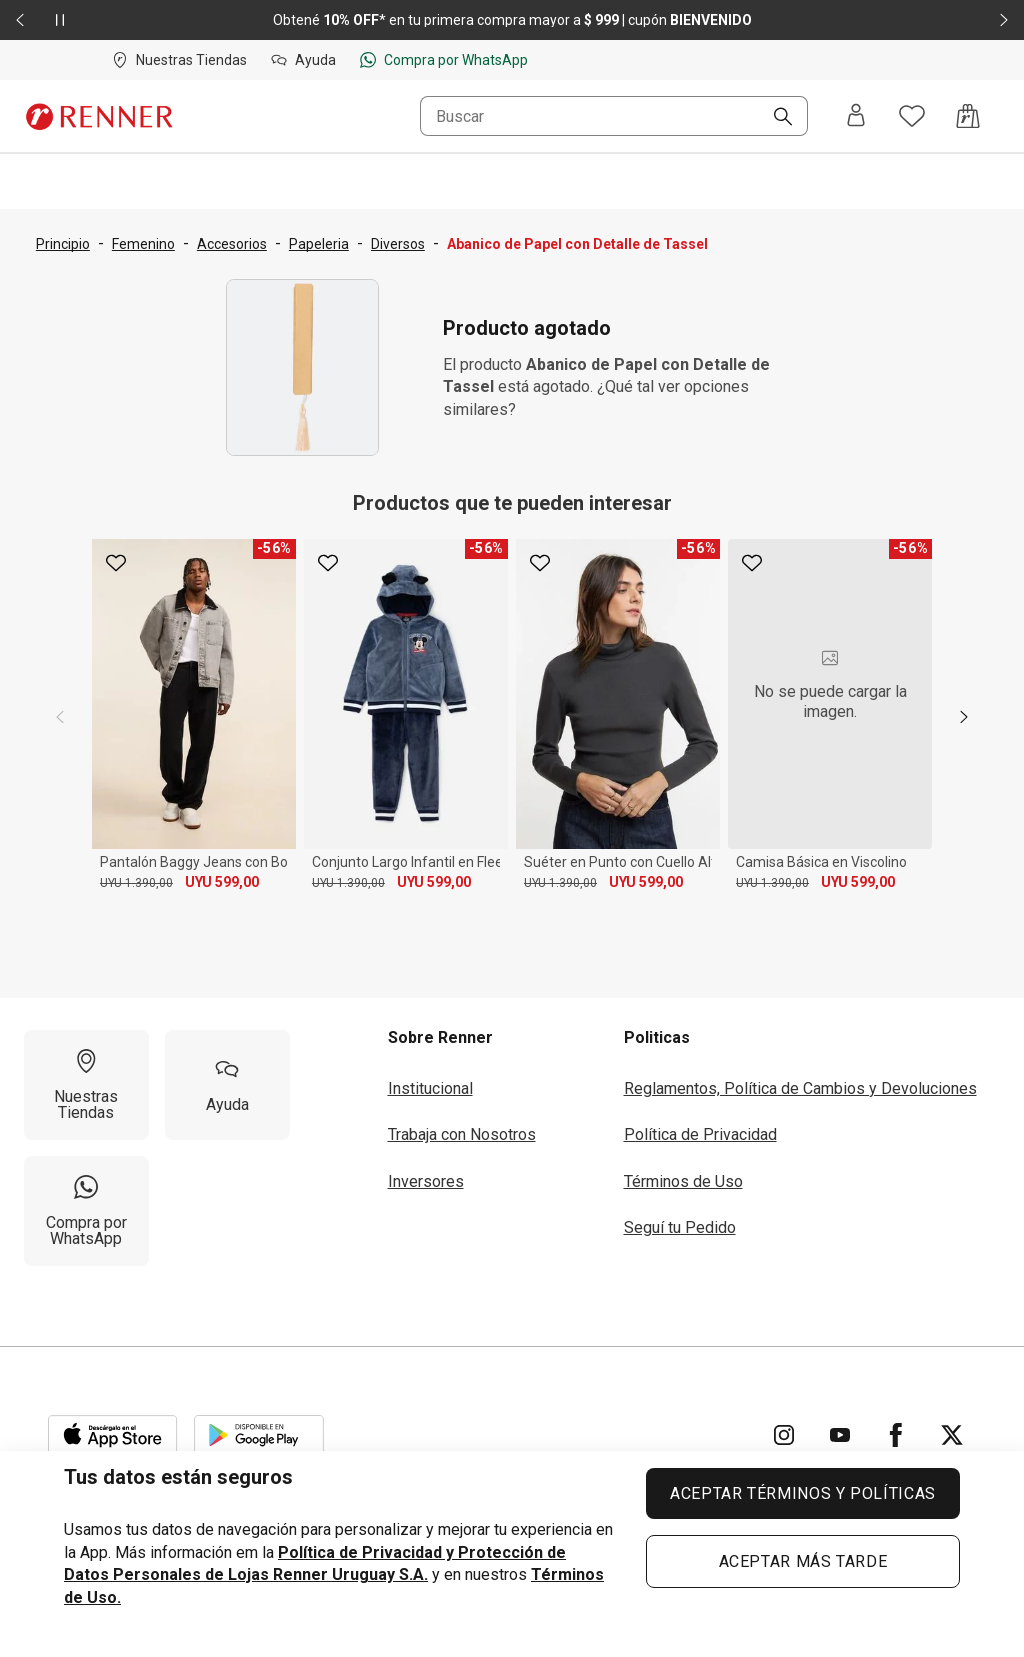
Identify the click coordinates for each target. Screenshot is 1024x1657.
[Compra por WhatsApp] (86, 1211)
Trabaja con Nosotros (462, 1134)
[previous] (60, 717)
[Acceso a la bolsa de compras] (968, 116)
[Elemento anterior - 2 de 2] (20, 20)
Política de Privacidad (700, 1134)
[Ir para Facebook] (896, 1435)
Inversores (426, 1181)
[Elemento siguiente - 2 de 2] (1004, 20)
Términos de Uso (683, 1181)
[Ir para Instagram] (784, 1435)
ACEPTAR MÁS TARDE (803, 1561)
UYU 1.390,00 (136, 883)
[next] (964, 717)
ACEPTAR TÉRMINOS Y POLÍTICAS (803, 1493)
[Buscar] (775, 118)
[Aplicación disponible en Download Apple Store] (113, 1435)
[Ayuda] (227, 1085)
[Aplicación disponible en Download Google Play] (259, 1435)
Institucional (430, 1088)
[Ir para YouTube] (840, 1435)
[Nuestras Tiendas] (86, 1085)
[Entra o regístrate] (856, 116)
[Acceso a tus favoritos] (912, 116)
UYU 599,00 (222, 882)
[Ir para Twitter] (952, 1435)
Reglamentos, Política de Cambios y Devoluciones (800, 1088)
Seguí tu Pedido (680, 1227)
